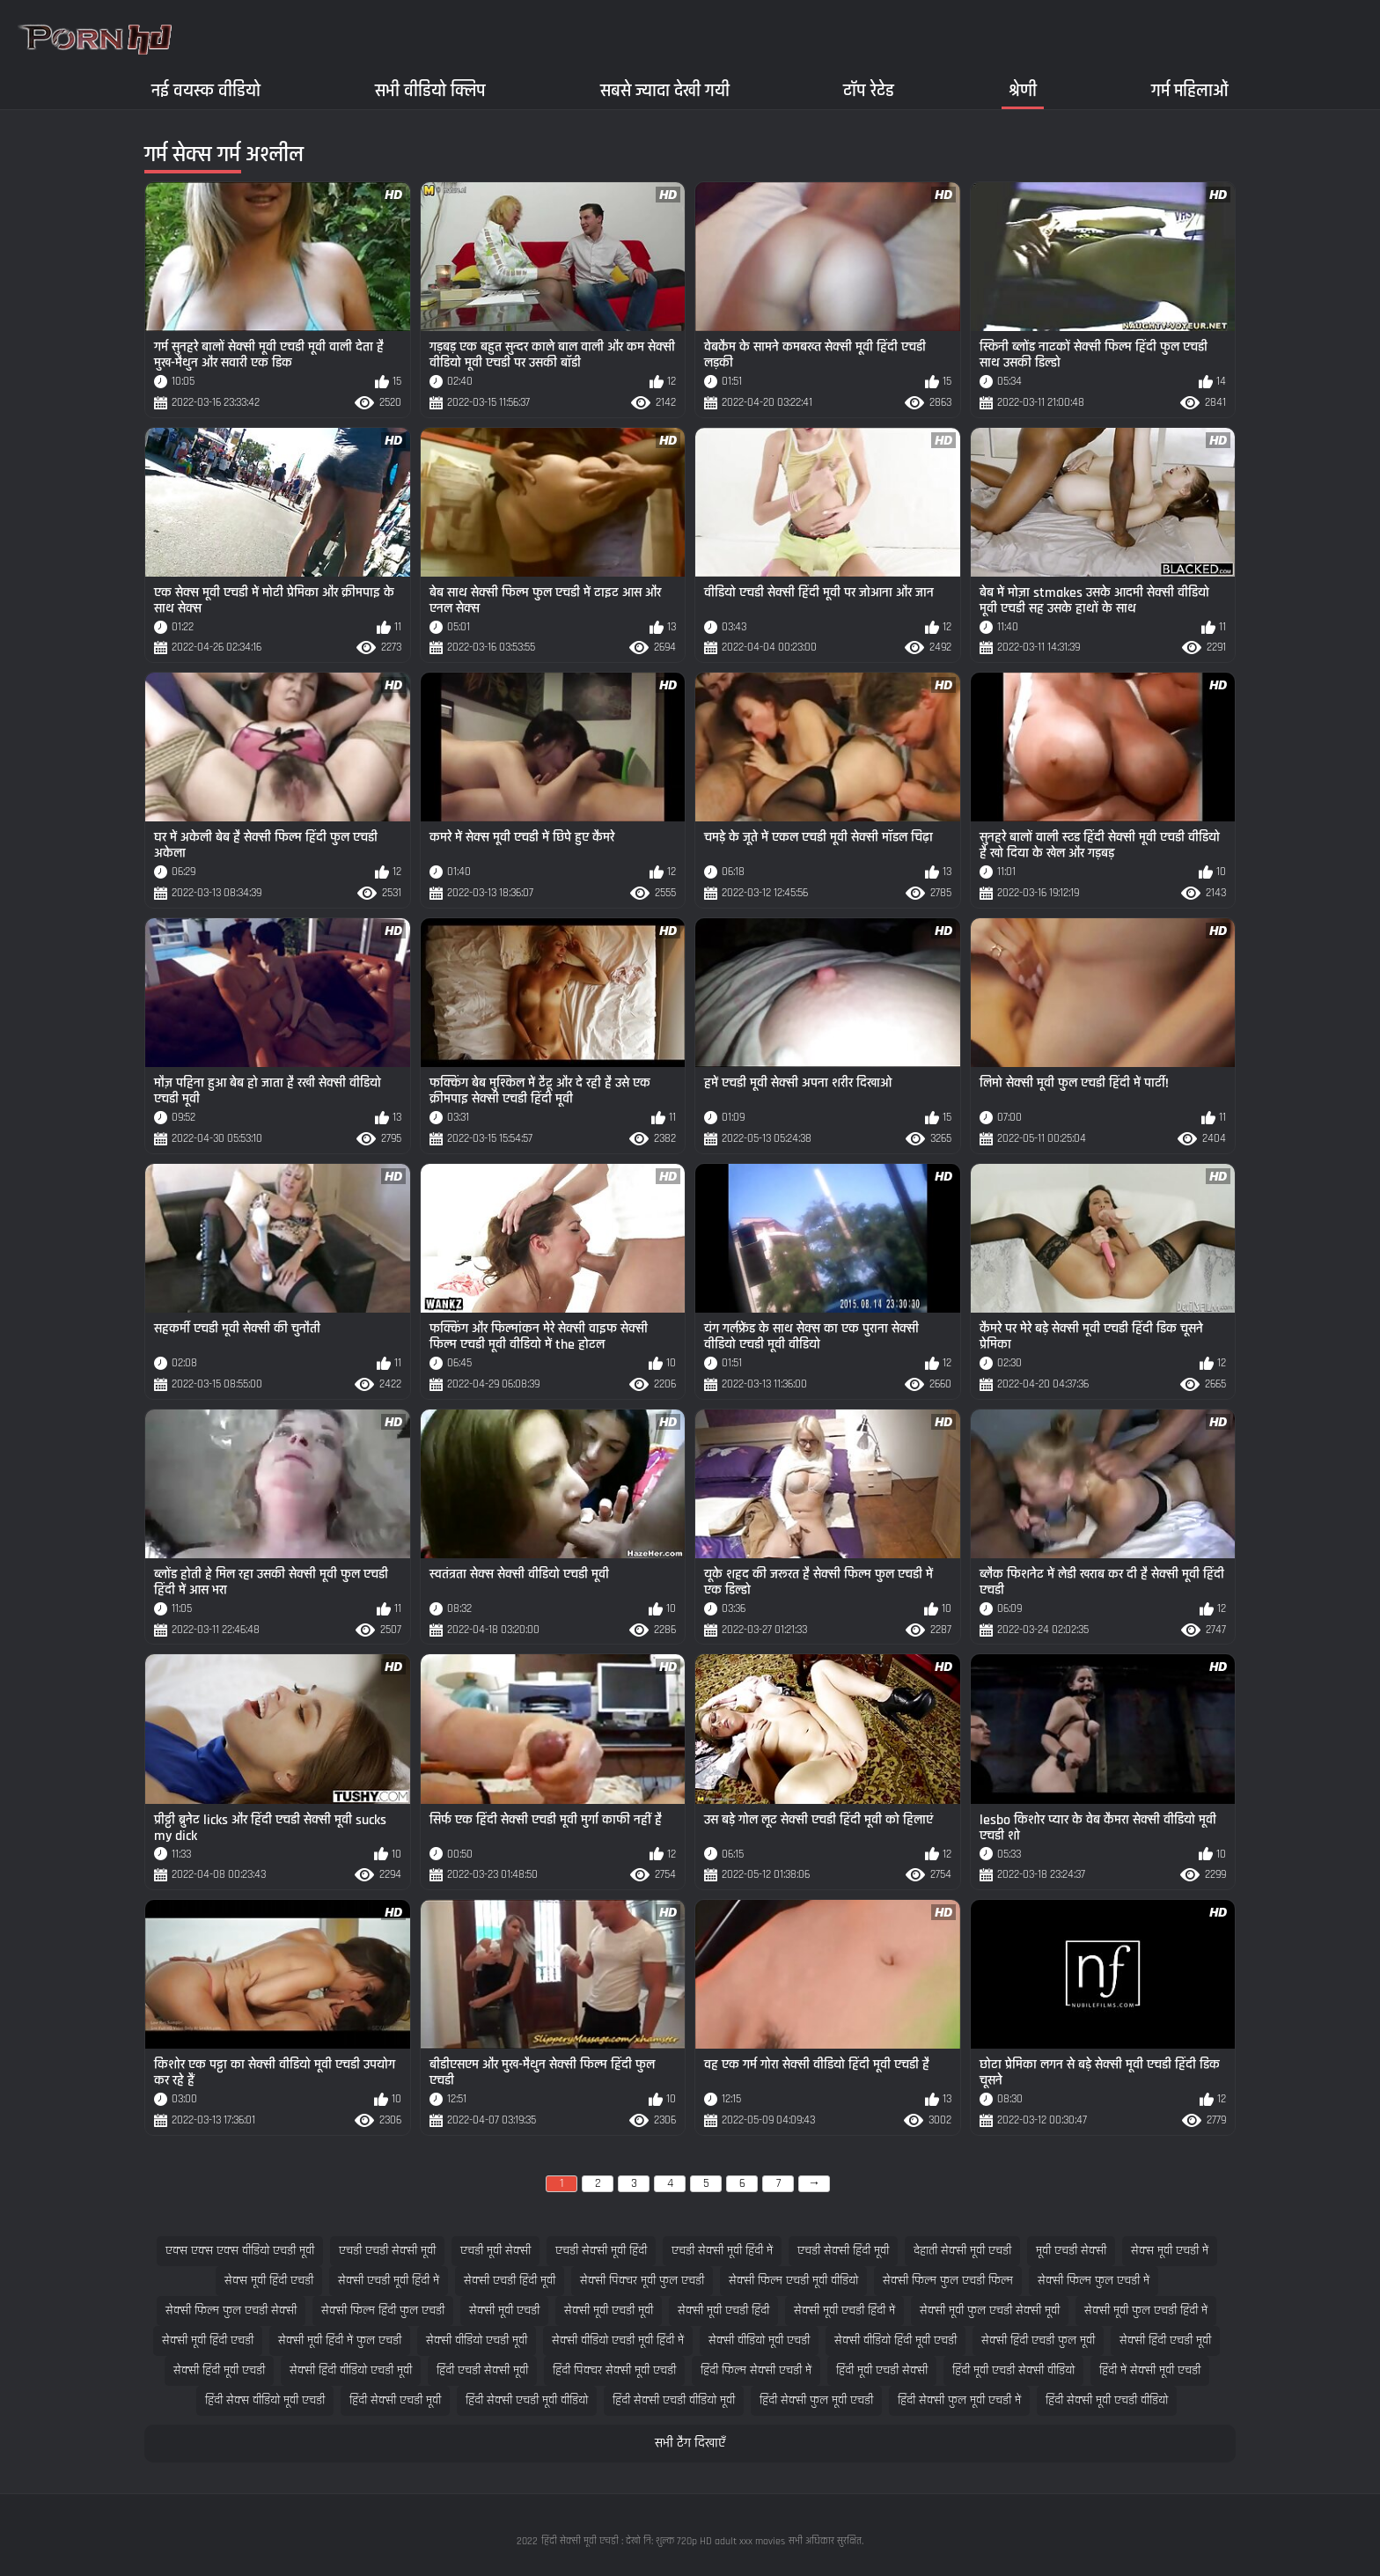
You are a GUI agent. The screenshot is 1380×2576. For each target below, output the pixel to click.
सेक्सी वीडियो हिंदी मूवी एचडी (895, 2340)
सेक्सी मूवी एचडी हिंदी (723, 2310)
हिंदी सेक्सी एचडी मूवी (395, 2400)
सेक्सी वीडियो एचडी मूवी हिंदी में (618, 2340)
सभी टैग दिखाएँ (690, 2443)
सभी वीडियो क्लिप (430, 90)
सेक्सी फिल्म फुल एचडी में (1093, 2280)
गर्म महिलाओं (1190, 90)
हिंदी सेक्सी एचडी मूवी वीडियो (527, 2400)
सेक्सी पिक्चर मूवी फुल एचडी (642, 2280)
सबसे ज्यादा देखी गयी (665, 90)
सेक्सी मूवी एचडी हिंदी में (844, 2310)
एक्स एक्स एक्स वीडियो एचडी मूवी (239, 2250)
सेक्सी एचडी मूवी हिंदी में (388, 2280)
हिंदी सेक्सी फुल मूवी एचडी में (959, 2400)
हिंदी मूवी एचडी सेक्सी (882, 2370)
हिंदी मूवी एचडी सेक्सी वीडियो (1013, 2370)
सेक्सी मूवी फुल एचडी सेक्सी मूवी (990, 2310)
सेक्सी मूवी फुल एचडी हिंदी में (1146, 2310)
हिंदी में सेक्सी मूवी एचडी (1149, 2370)
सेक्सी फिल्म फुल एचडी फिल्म (948, 2280)
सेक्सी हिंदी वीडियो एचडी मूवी (351, 2370)
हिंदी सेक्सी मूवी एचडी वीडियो (1107, 2400)
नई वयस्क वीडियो (206, 90)
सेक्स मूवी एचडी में (1169, 2250)
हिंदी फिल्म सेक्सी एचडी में (756, 2370)
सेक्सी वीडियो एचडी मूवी (476, 2340)
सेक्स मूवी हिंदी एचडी (268, 2280)
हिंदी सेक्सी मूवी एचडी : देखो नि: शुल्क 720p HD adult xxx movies (663, 2541)
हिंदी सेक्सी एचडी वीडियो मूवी (674, 2400)
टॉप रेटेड (868, 90)
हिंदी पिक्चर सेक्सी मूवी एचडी (614, 2370)
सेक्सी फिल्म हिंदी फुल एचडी (382, 2310)
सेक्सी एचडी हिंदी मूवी (509, 2280)
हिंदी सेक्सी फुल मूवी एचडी (816, 2400)
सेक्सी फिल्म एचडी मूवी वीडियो (793, 2280)
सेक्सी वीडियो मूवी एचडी (759, 2340)
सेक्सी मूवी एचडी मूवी (608, 2310)
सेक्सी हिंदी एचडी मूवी (1165, 2340)
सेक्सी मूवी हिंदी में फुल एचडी (339, 2340)
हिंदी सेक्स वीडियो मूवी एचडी (265, 2400)
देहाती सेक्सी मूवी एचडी (962, 2250)
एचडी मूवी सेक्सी (495, 2250)
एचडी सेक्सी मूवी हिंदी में (722, 2250)
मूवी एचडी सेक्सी (1071, 2250)
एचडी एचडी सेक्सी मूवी (387, 2250)
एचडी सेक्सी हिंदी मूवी (843, 2250)
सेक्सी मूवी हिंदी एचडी (207, 2340)
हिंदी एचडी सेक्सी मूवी (482, 2370)
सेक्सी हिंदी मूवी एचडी (219, 2370)
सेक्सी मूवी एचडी (504, 2310)
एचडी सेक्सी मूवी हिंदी (601, 2250)
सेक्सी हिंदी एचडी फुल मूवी (1038, 2340)
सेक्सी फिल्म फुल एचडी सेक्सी (231, 2310)
